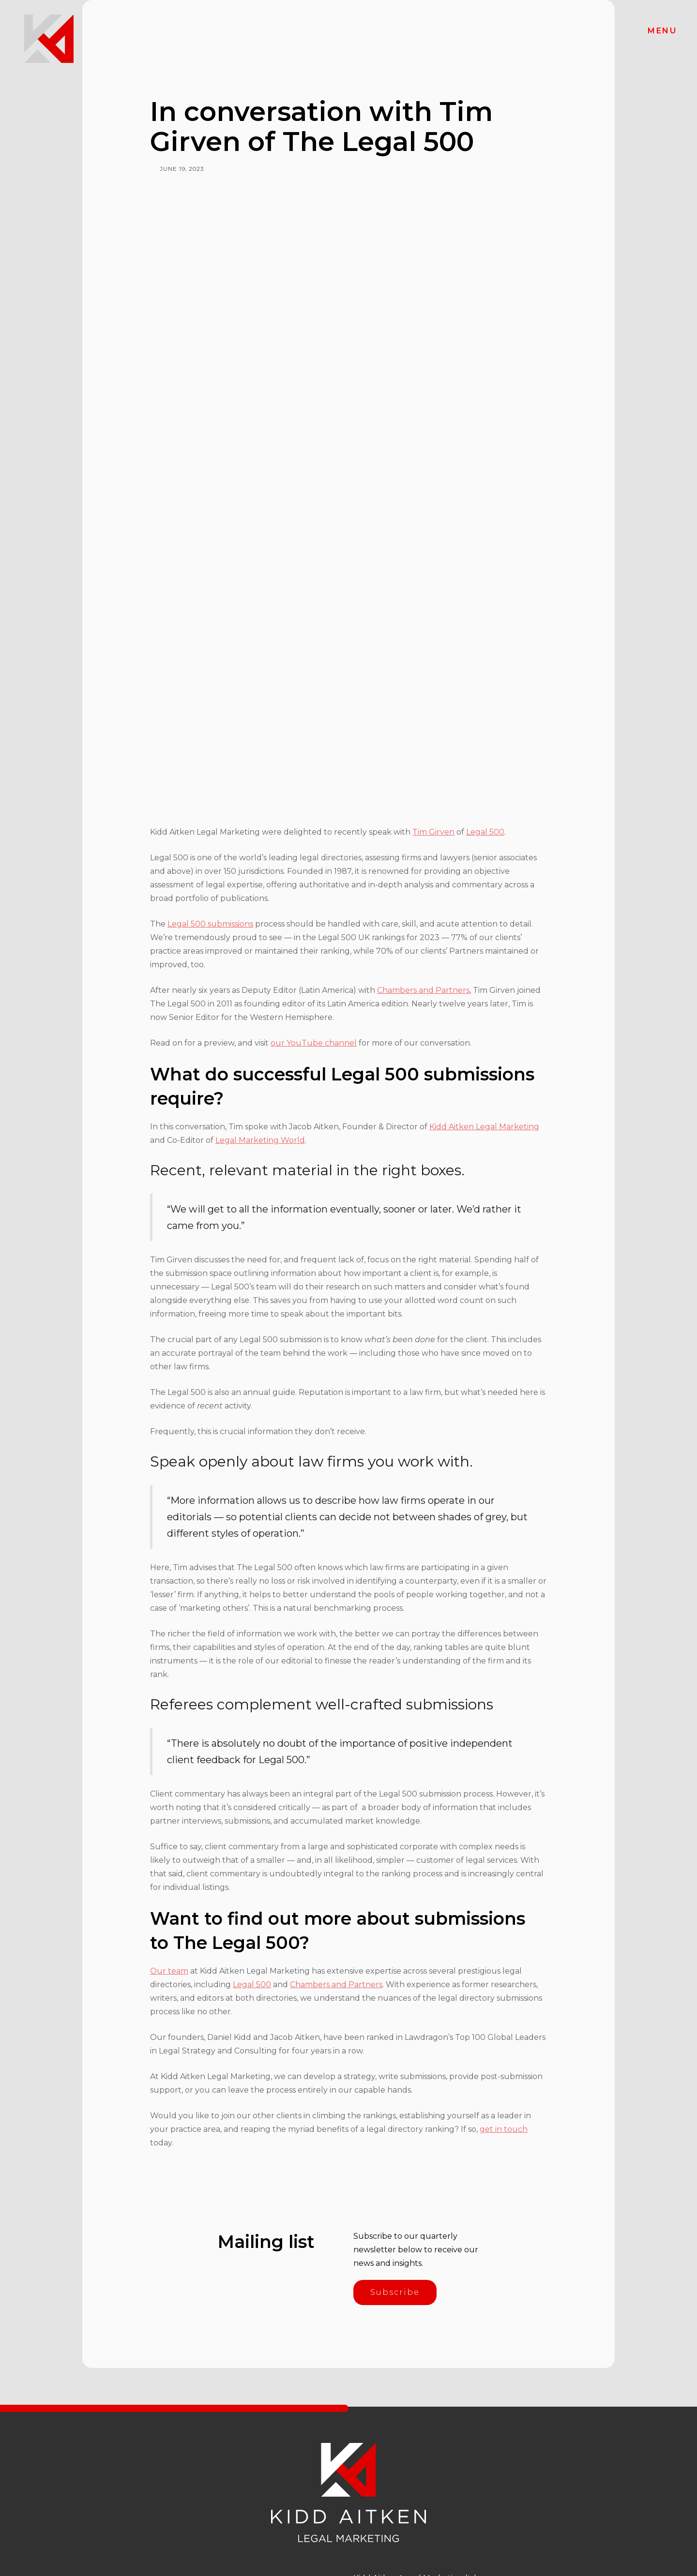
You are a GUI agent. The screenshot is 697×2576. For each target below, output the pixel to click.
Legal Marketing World (260, 1140)
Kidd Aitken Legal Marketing (484, 1126)
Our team (169, 1971)
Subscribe (395, 2292)
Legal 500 (485, 832)
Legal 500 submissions (210, 924)
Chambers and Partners (423, 990)
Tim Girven (433, 832)
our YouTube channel (314, 1043)
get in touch (504, 2129)
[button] (662, 31)
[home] (49, 39)
